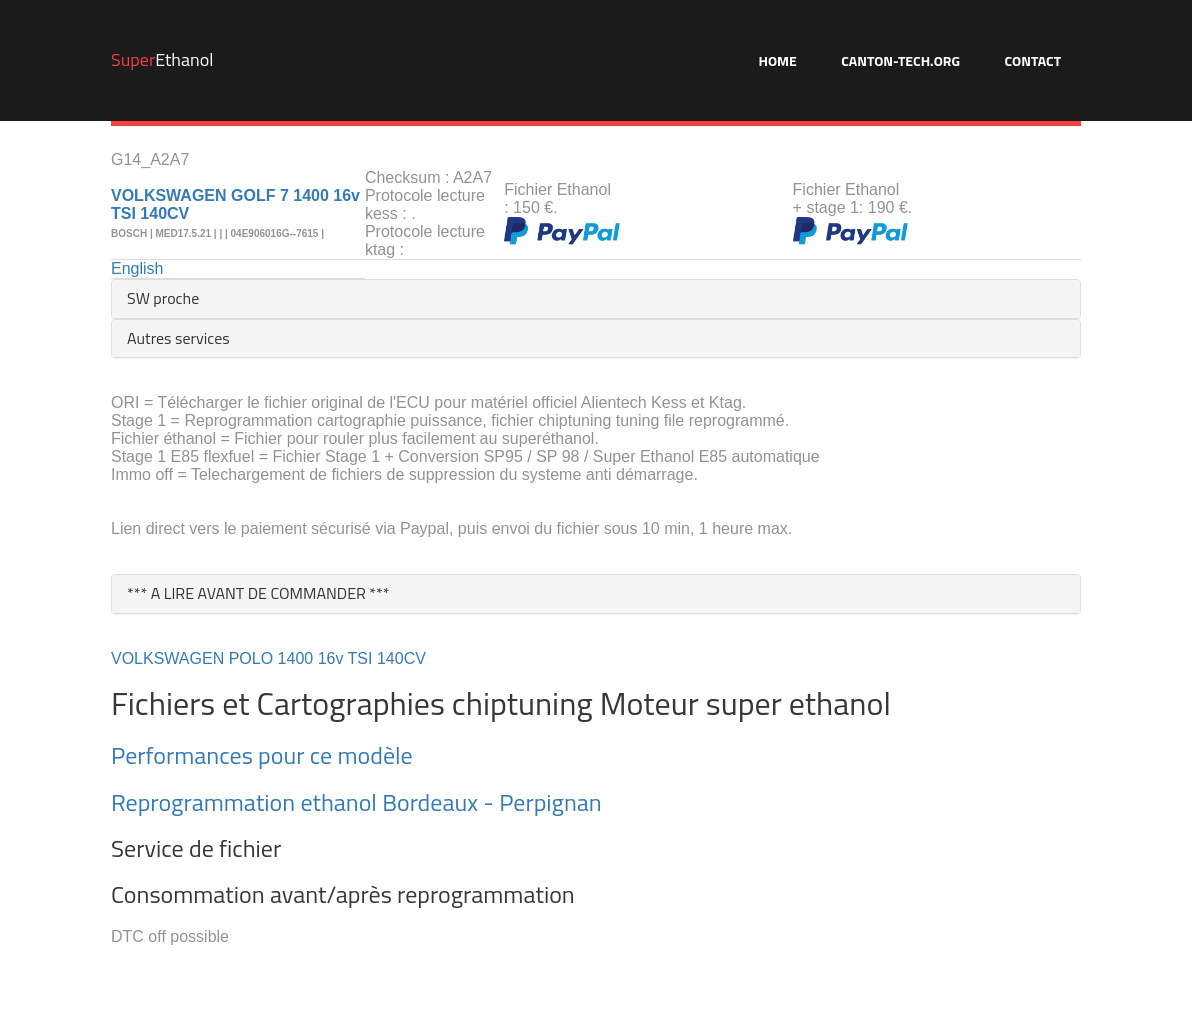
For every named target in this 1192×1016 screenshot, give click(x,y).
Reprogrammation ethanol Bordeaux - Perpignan (356, 802)
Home (777, 60)
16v (331, 658)
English (137, 268)
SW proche (163, 298)
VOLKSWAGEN (167, 658)
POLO (251, 658)
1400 (296, 658)
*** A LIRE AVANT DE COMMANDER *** (258, 593)
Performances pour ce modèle (262, 755)
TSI (360, 658)
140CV (401, 658)
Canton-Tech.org (900, 60)
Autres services (178, 338)
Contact (1033, 60)
